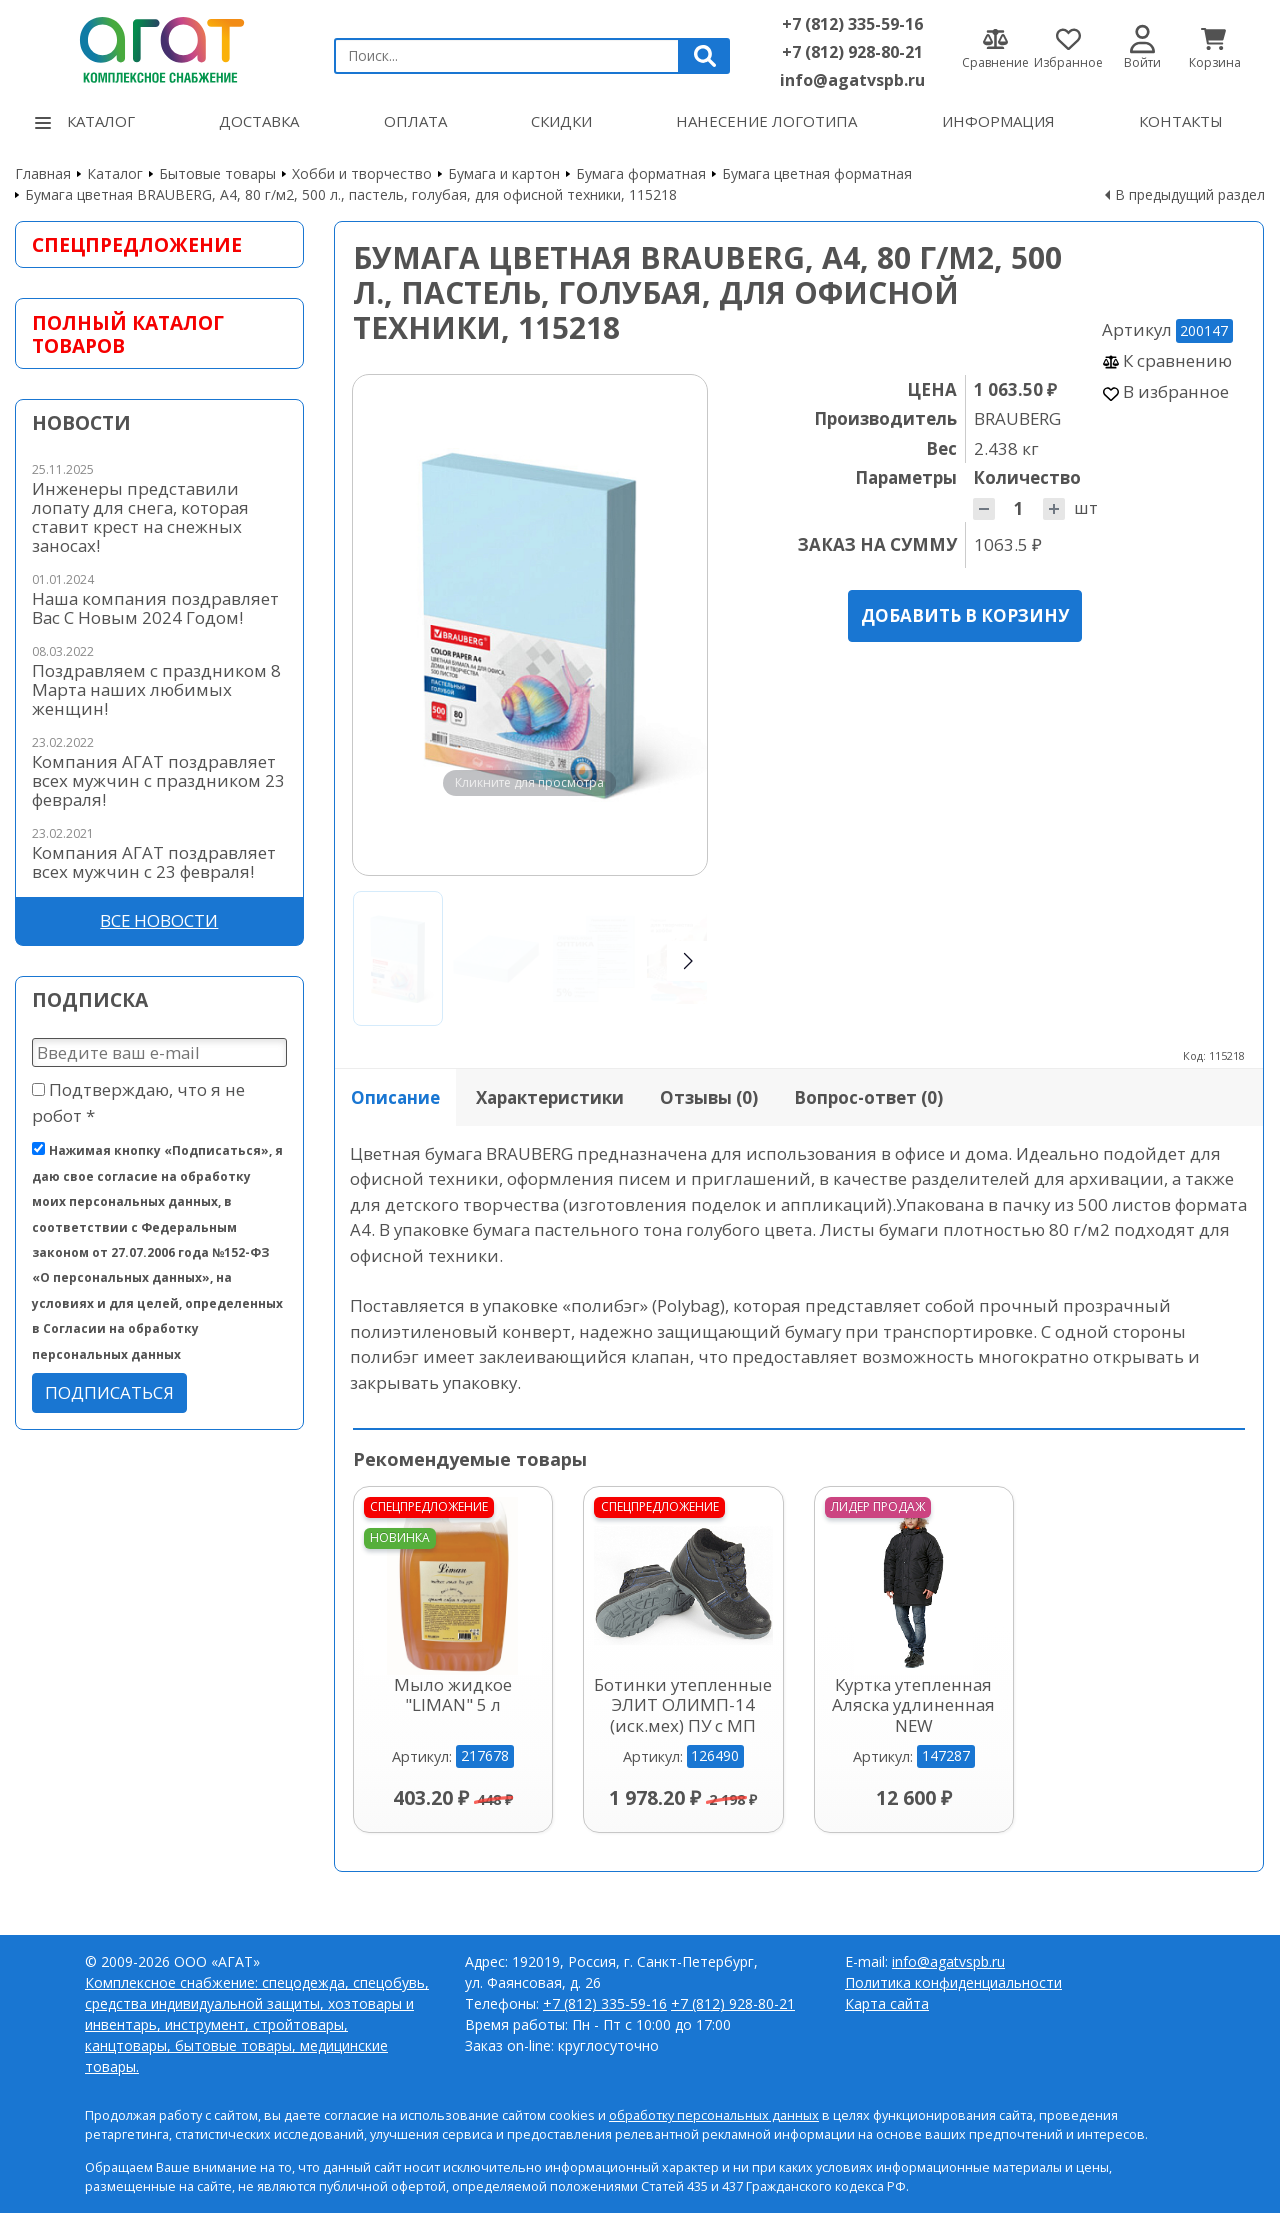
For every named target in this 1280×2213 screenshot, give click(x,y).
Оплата (415, 121)
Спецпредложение (137, 244)
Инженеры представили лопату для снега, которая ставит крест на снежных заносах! (140, 517)
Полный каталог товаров (128, 334)
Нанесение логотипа (766, 121)
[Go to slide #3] (594, 958)
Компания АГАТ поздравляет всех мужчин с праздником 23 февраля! (158, 780)
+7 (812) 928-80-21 (852, 52)
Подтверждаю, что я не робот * (138, 1102)
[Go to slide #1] (398, 958)
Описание (395, 1097)
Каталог (85, 121)
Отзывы (709, 1097)
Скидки (561, 121)
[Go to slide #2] (496, 958)
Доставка (259, 121)
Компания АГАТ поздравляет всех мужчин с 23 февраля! (154, 862)
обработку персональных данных (714, 2115)
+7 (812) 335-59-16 (852, 24)
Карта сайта (887, 2003)
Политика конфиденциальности (953, 1982)
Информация (998, 121)
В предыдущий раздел (1190, 194)
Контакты (1181, 121)
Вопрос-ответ (868, 1097)
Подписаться (109, 1392)
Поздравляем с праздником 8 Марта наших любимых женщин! (156, 689)
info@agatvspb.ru (852, 80)
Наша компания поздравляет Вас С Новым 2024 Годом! (155, 608)
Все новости (159, 920)
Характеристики (550, 1097)
